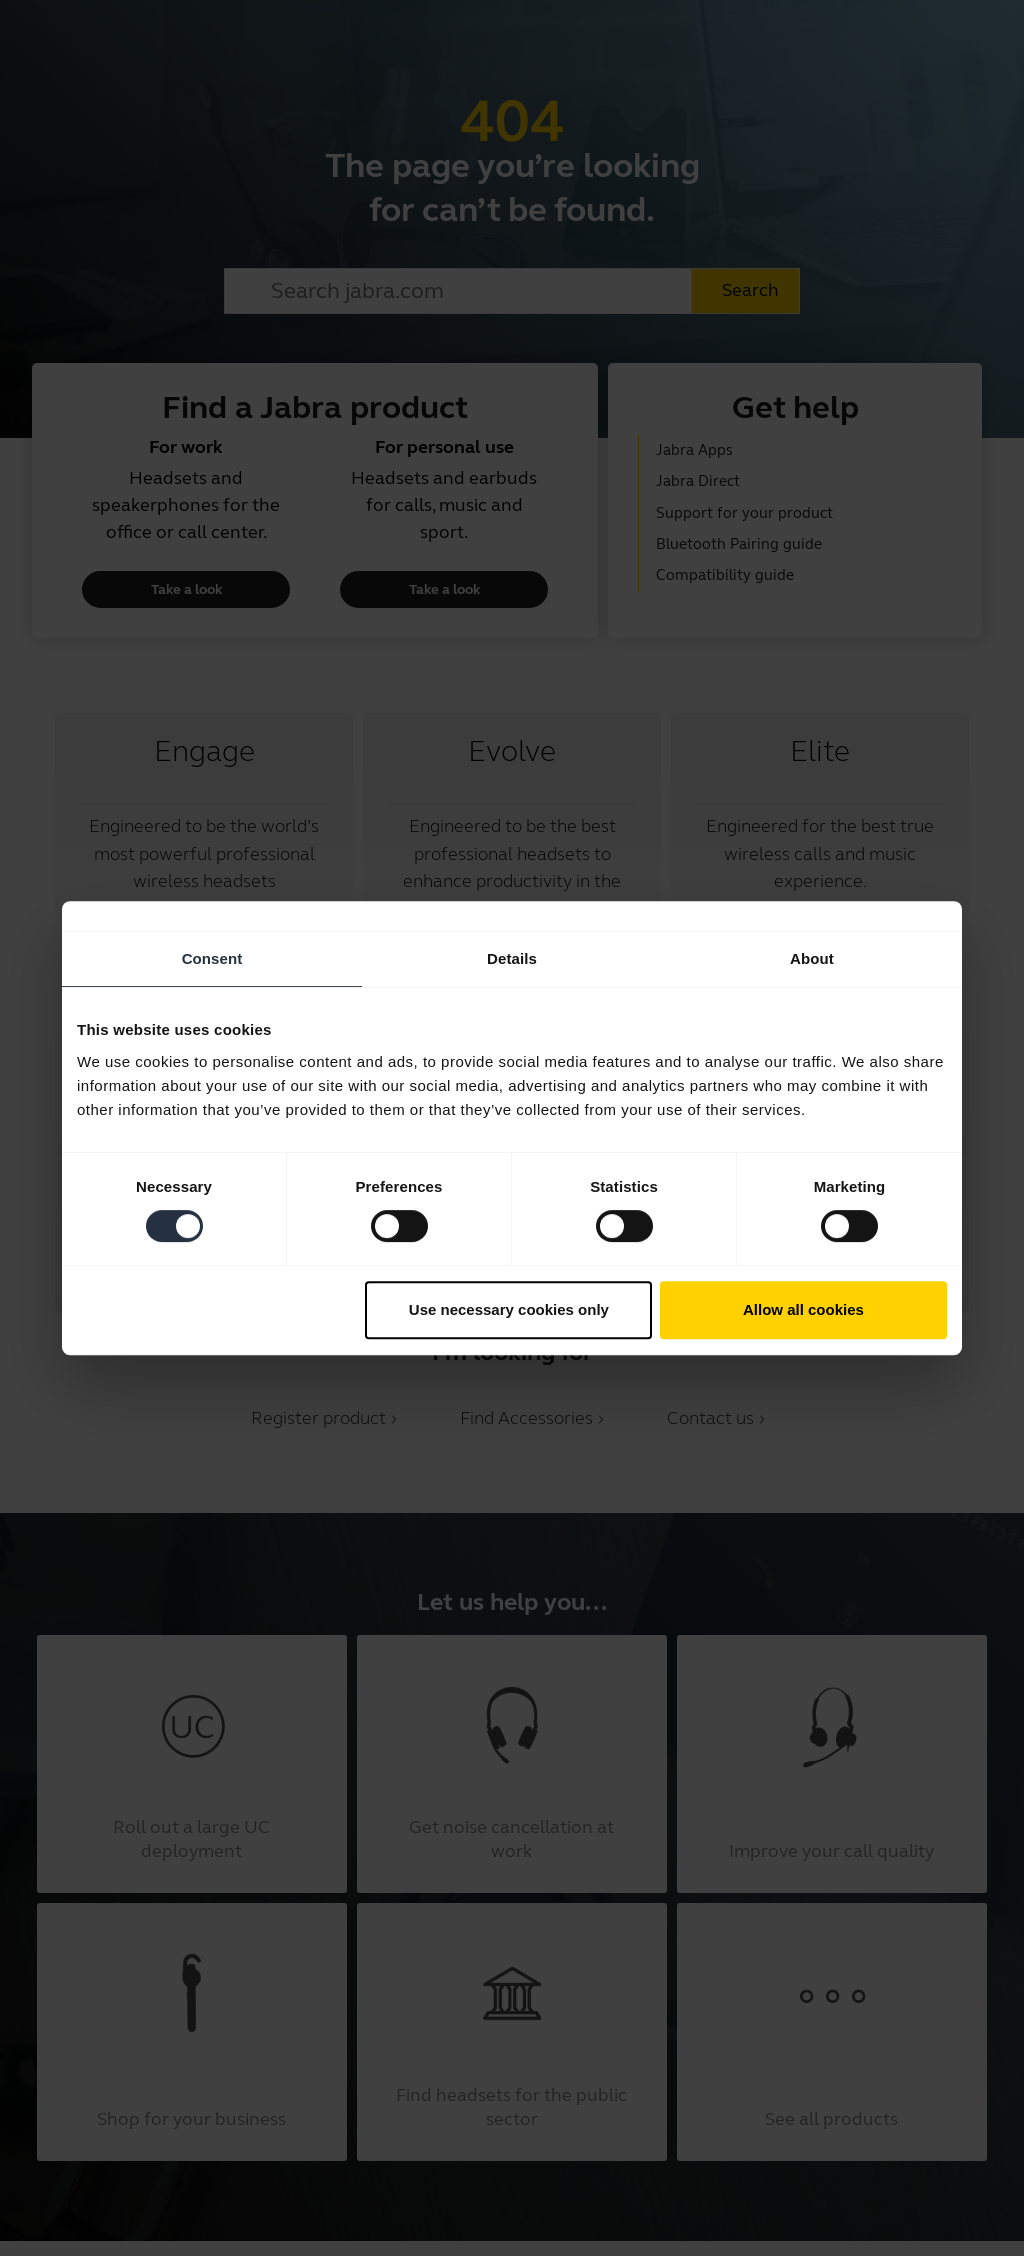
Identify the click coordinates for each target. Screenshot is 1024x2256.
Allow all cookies (803, 1309)
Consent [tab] (212, 958)
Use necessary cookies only (509, 1309)
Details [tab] (512, 958)
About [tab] (812, 958)
